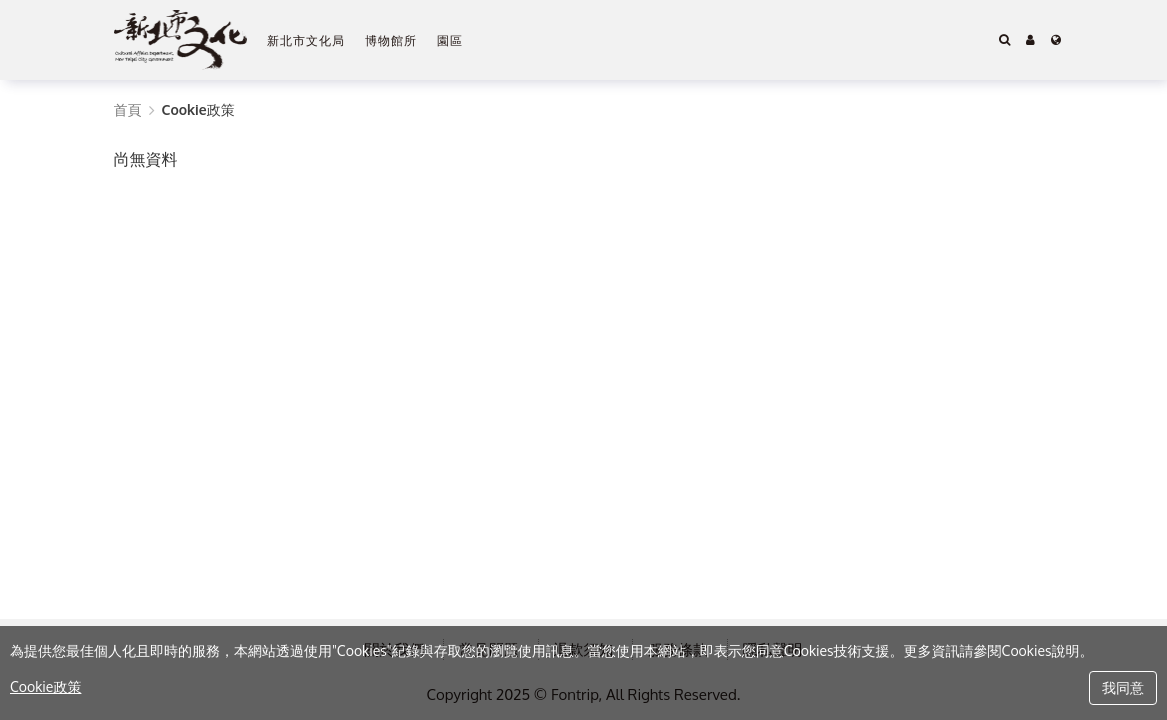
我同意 (1123, 687)
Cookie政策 (45, 686)
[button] (1030, 40)
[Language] (1056, 40)
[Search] (1004, 40)
